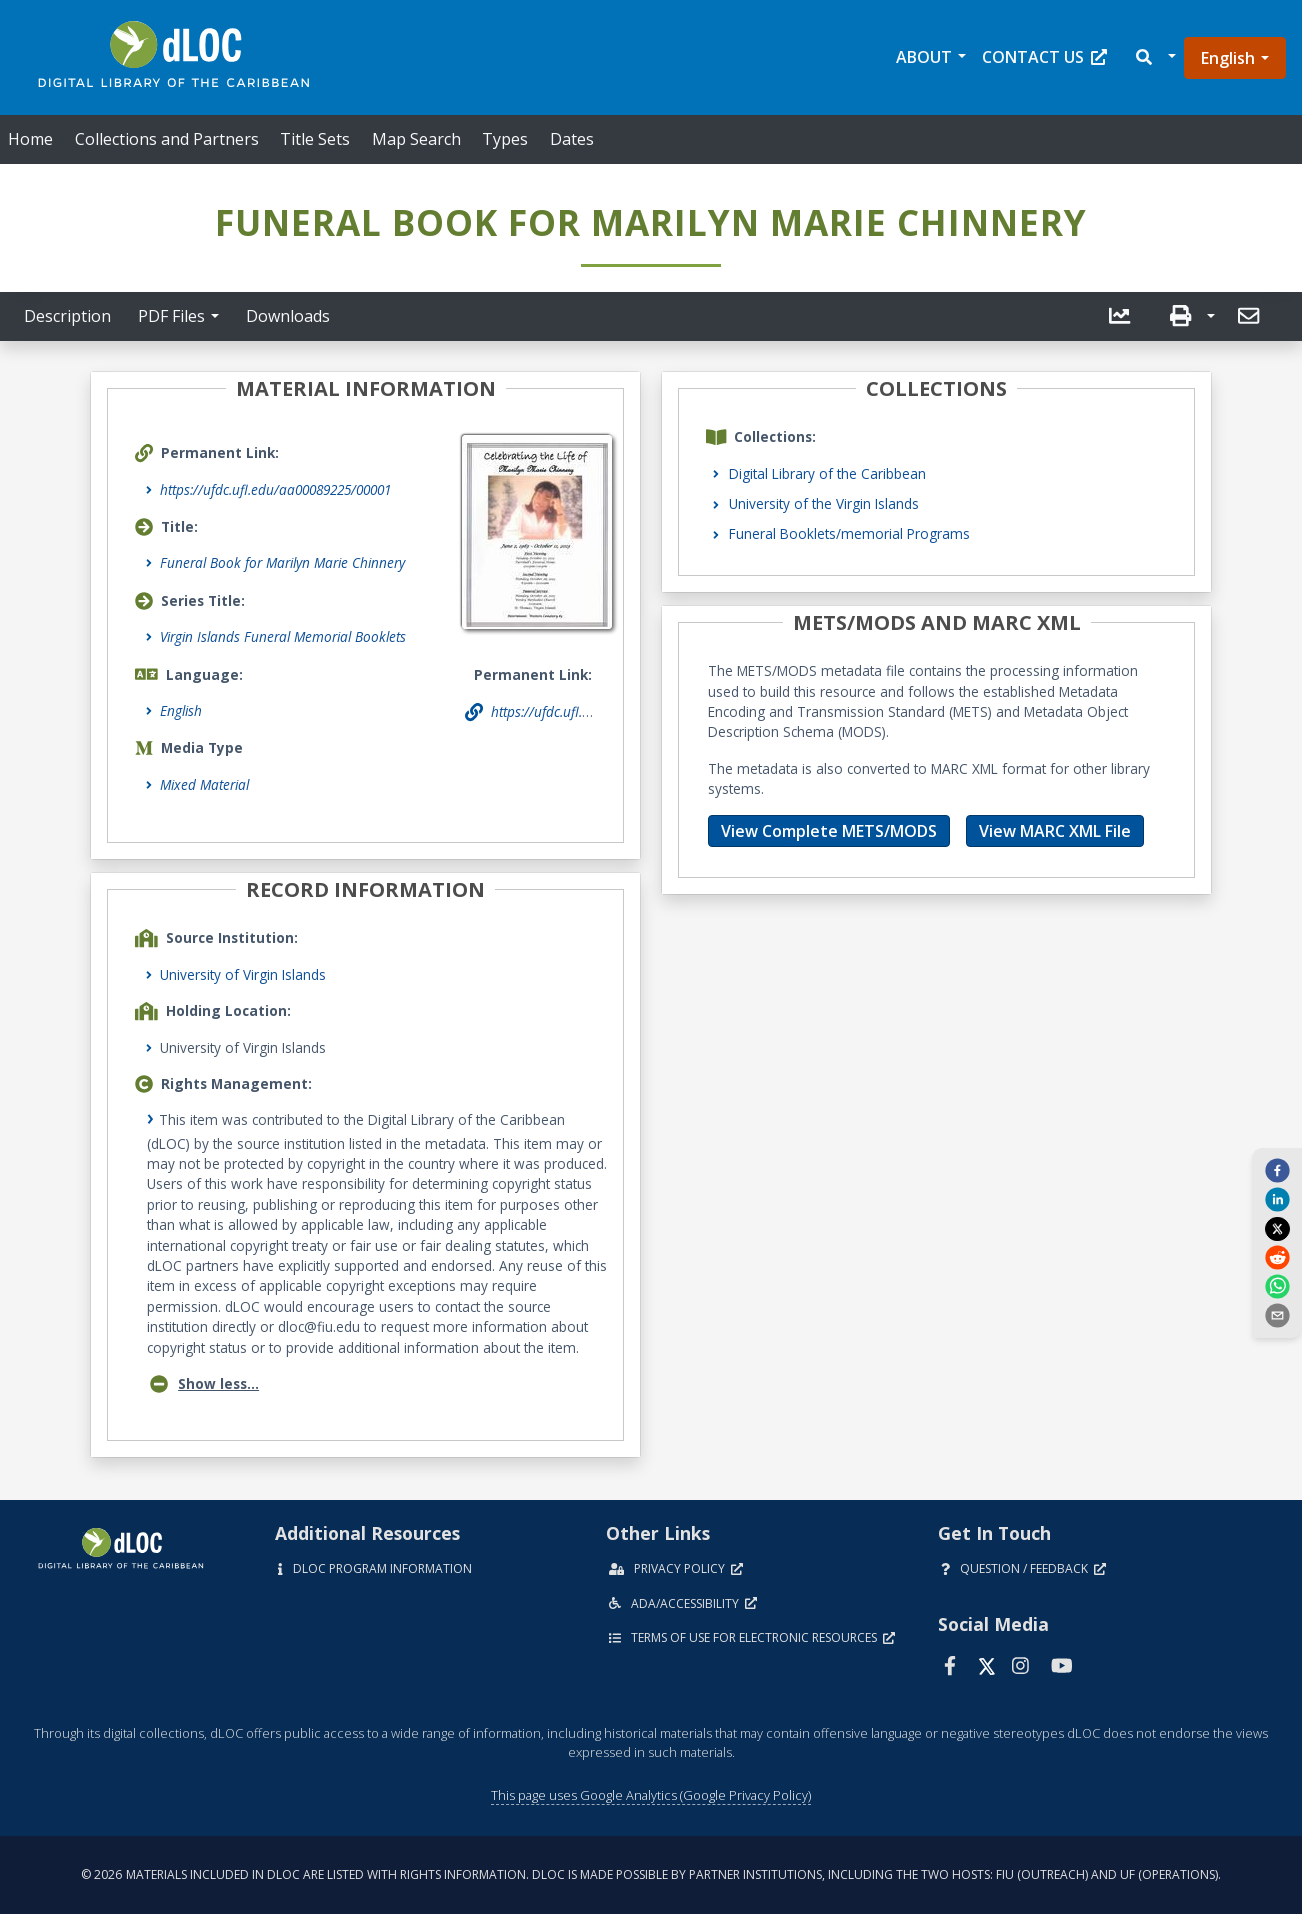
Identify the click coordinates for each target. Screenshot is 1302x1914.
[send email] (1277, 1315)
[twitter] (1277, 1228)
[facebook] (1277, 1169)
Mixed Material (204, 784)
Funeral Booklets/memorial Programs (849, 533)
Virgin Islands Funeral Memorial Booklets (283, 636)
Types (505, 139)
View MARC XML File (1055, 831)
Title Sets (315, 139)
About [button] (924, 57)
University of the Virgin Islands (824, 503)
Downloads (288, 316)
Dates (572, 139)
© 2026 (651, 1874)
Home (30, 139)
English (1228, 58)
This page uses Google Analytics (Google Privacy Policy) (651, 1795)
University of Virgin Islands (243, 974)
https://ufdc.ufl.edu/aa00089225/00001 (275, 489)
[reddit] (1277, 1257)
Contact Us (1044, 57)
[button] (1154, 57)
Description (67, 316)
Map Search (416, 139)
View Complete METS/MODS (829, 831)
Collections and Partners (167, 139)
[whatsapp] (1277, 1286)
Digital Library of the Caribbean (827, 473)
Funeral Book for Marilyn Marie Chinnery (282, 562)
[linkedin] (1277, 1199)
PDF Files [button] (171, 316)
